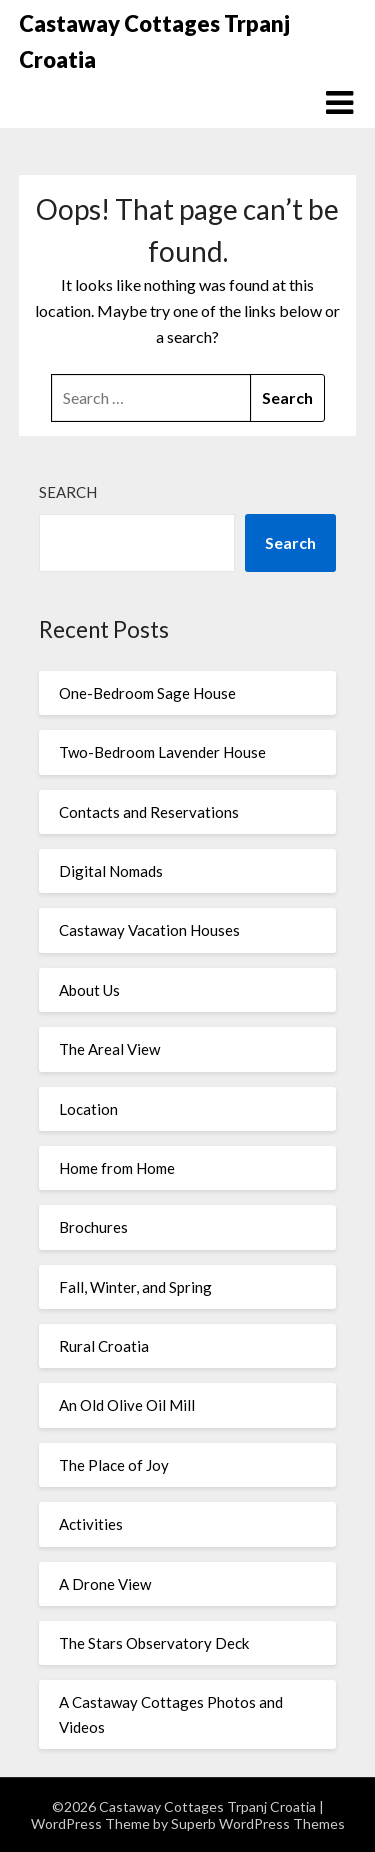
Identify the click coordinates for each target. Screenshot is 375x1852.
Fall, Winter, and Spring (135, 1287)
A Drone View (105, 1584)
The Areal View (109, 1049)
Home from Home (117, 1168)
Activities (91, 1524)
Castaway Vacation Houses (149, 930)
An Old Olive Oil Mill (127, 1405)
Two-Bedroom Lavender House (162, 752)
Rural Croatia (104, 1346)
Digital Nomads (111, 871)
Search (68, 492)
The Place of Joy (114, 1465)
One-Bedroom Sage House (147, 693)
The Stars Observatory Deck (154, 1643)
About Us (89, 990)
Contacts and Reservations (149, 812)
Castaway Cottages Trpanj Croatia (154, 41)
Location (88, 1109)
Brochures (93, 1227)
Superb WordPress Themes (258, 1823)
